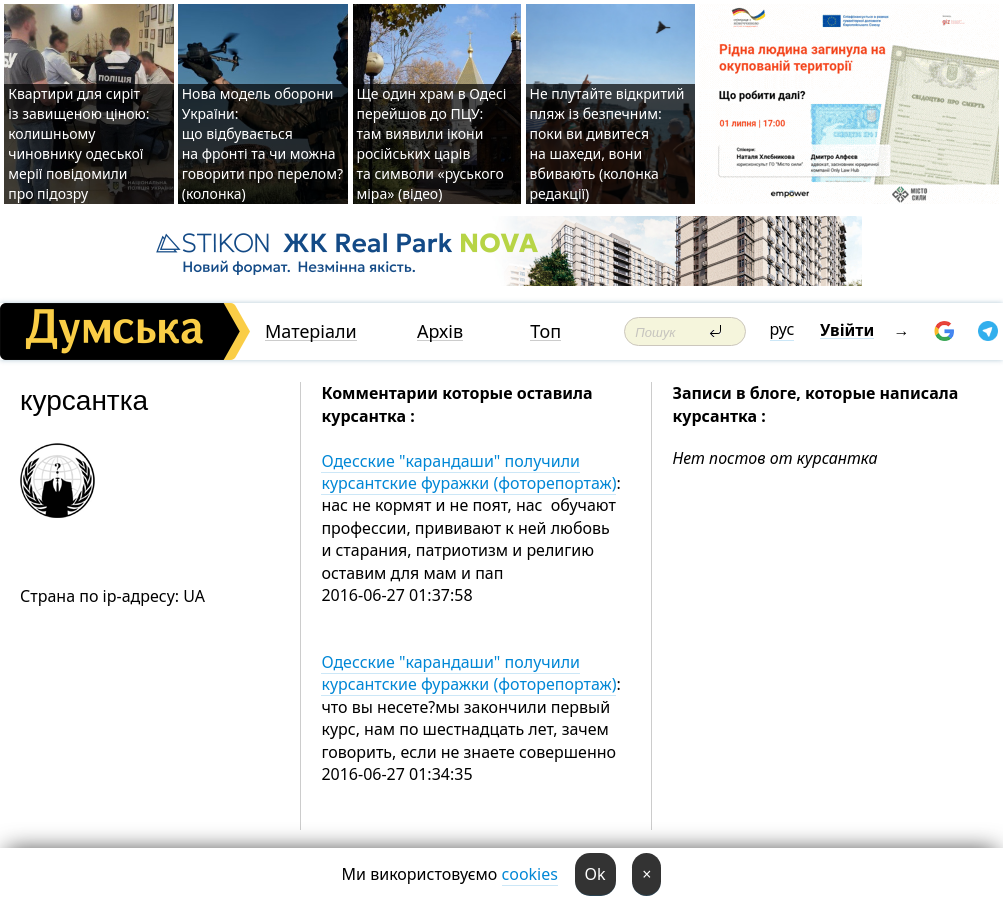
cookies (530, 874)
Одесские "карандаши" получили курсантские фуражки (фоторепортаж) (468, 472)
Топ (545, 331)
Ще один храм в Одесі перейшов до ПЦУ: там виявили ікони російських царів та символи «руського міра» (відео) (432, 143)
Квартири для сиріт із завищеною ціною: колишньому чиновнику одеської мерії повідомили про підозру (78, 143)
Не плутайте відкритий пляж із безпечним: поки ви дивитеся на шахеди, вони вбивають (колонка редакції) (607, 143)
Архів (440, 331)
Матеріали (311, 331)
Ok (595, 874)
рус (782, 329)
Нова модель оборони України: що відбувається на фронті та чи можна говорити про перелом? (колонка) (262, 143)
